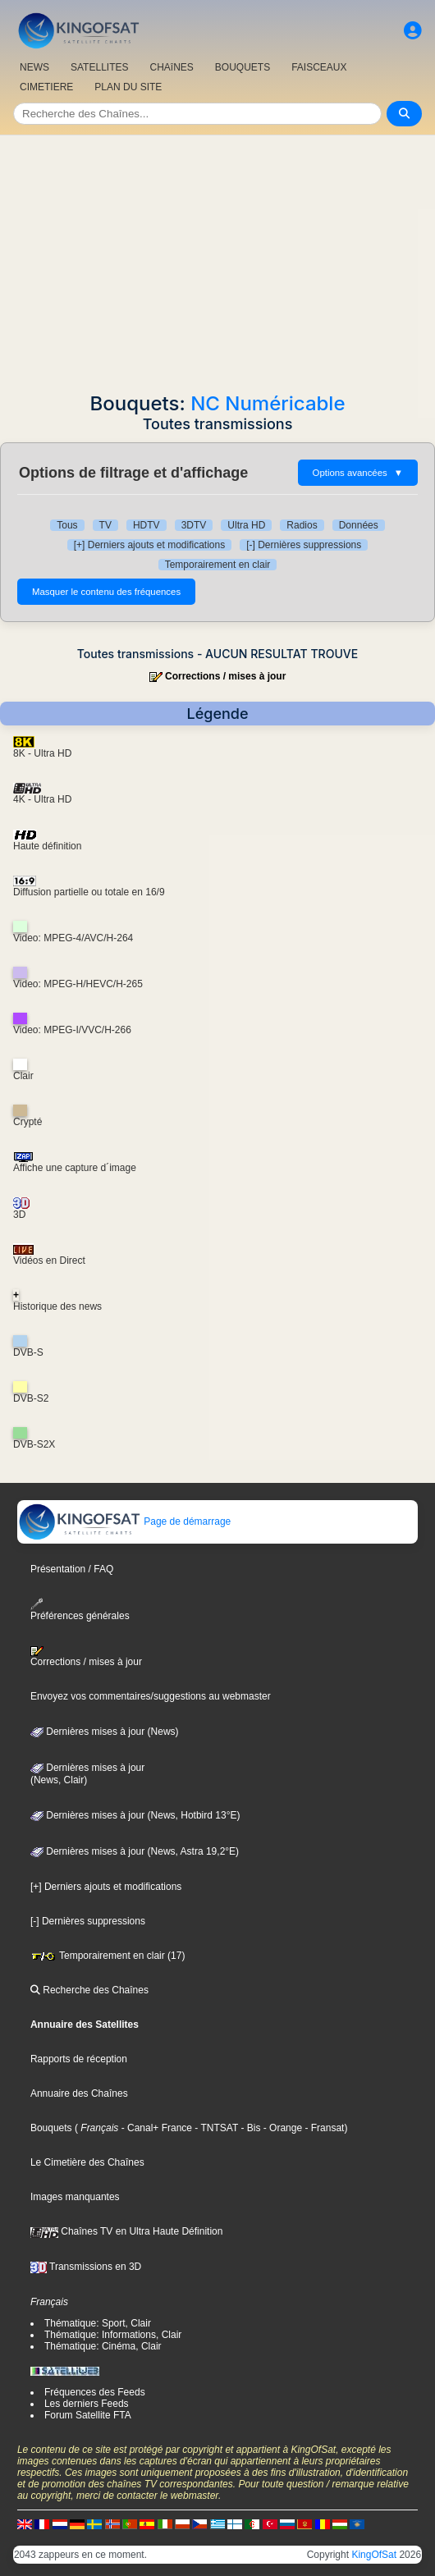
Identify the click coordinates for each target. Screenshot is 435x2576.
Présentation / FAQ (71, 1569)
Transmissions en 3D (85, 2266)
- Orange (281, 2128)
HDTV (146, 525)
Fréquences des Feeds (94, 2392)
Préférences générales (80, 1610)
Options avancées (358, 473)
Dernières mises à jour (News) (104, 1731)
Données (358, 525)
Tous (67, 525)
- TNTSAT (215, 2128)
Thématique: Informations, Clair (112, 2334)
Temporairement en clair (218, 564)
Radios (301, 525)
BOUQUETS (242, 67)
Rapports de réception (78, 2059)
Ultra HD (246, 525)
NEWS (34, 67)
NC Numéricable (267, 403)
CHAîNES (171, 67)
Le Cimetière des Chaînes (87, 2162)
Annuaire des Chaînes (79, 2093)
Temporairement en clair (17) (107, 1955)
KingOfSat (373, 2554)
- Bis (249, 2128)
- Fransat (323, 2128)
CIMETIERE (46, 87)
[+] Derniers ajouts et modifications (149, 545)
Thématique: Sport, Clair (97, 2323)
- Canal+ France (155, 2128)
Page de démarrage (124, 1521)
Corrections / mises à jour (225, 676)
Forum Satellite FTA (87, 2415)
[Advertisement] (217, 258)
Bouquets (51, 2128)
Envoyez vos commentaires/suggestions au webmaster (150, 1696)
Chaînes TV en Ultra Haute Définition (126, 2231)
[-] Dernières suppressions (303, 545)
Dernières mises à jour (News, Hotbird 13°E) (135, 1815)
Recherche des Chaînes (89, 1990)
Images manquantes (75, 2197)
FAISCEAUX (318, 67)
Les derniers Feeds (86, 2403)
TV (105, 525)
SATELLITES (99, 67)
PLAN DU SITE (128, 87)
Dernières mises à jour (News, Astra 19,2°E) (134, 1851)
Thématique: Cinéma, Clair (103, 2346)
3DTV (194, 525)
